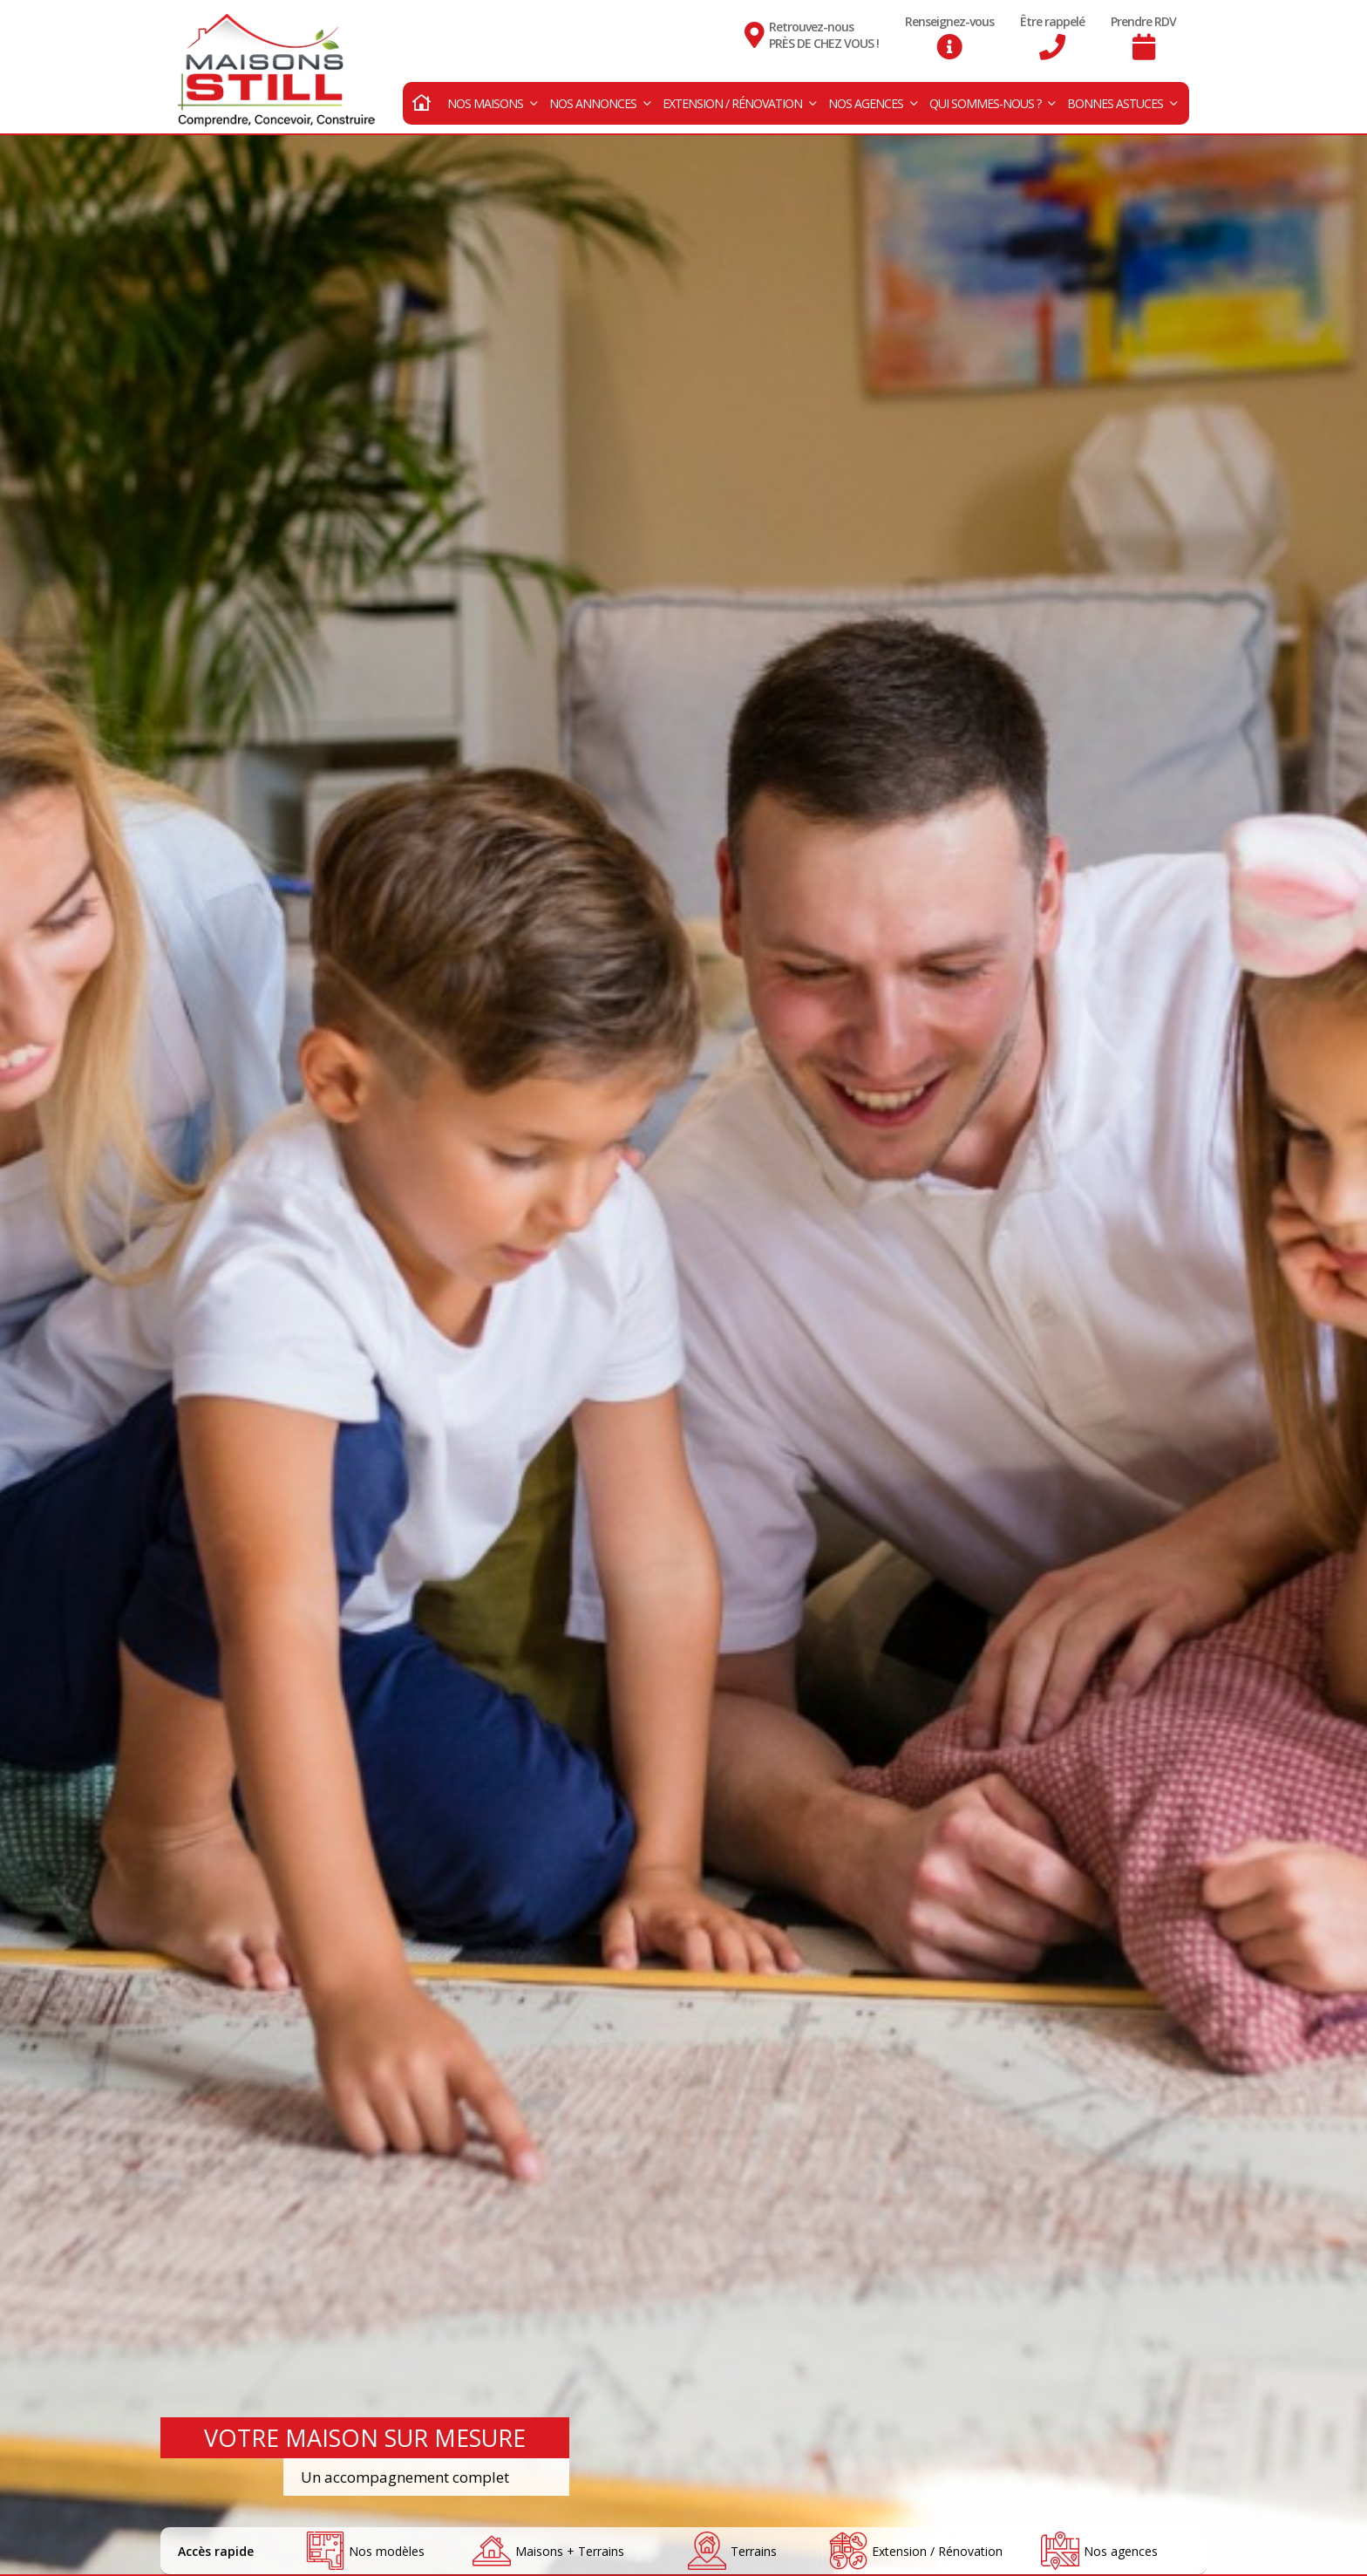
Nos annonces (599, 97)
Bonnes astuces (1122, 97)
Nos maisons (492, 97)
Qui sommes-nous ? (992, 97)
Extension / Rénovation (739, 97)
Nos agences (872, 97)
